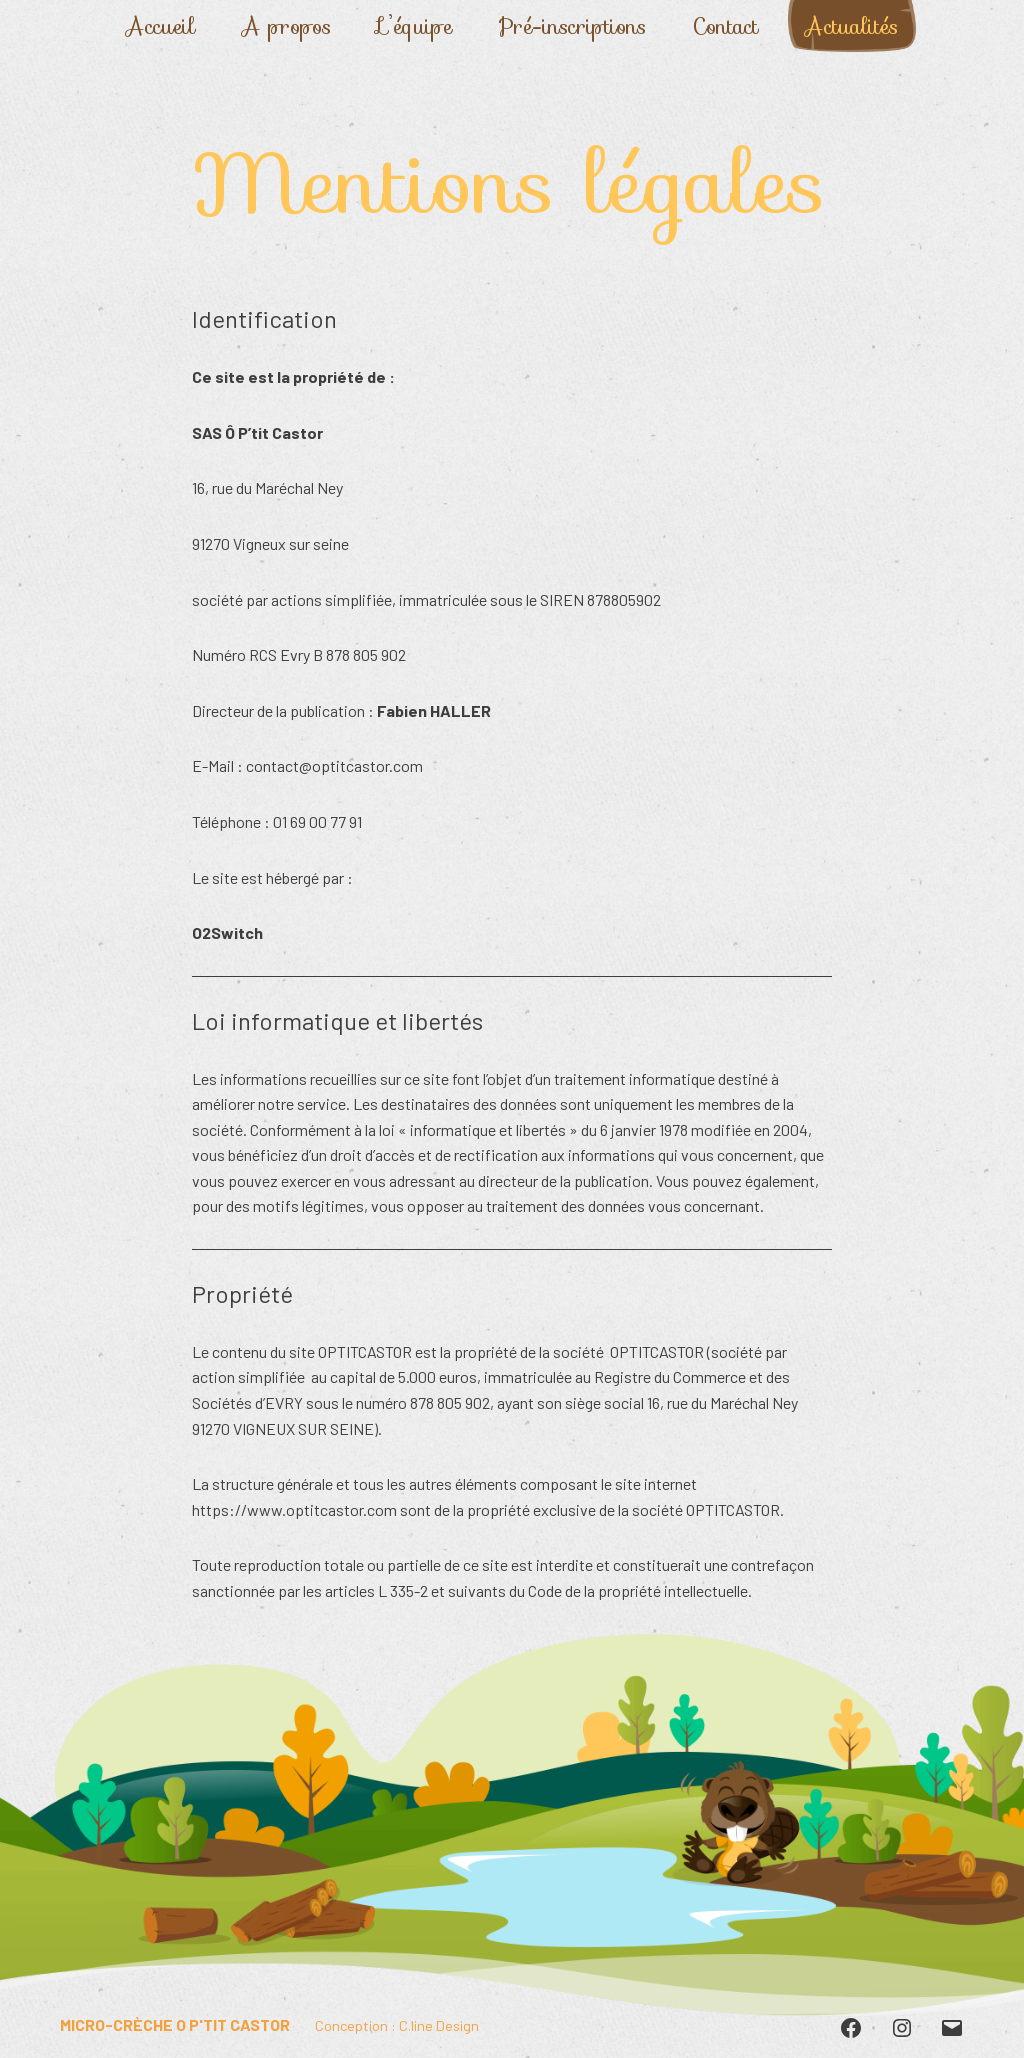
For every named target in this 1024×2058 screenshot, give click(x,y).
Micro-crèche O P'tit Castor (175, 2024)
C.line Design (439, 2025)
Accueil (160, 26)
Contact (725, 26)
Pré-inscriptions (572, 26)
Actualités (851, 26)
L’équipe (415, 26)
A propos (286, 26)
